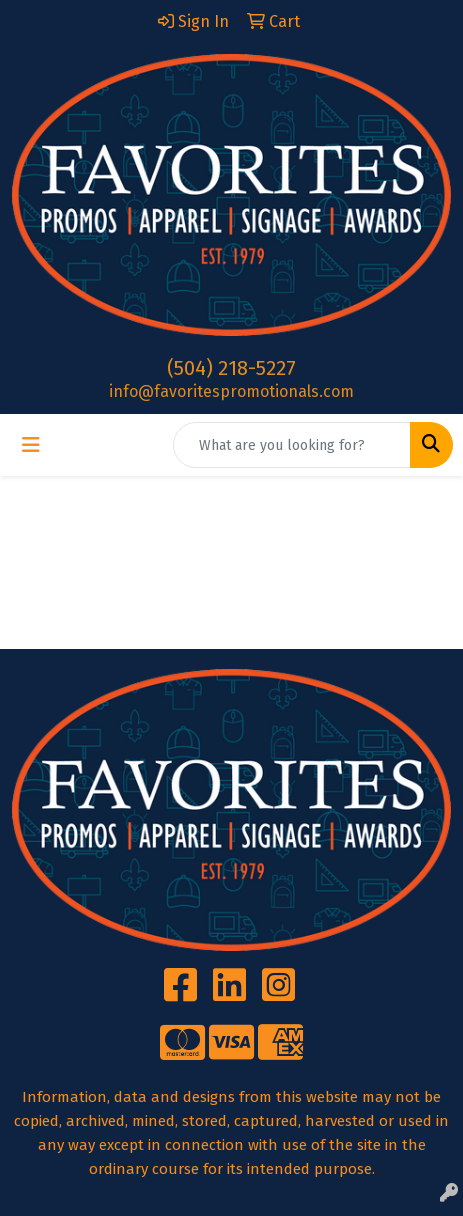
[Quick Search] (292, 445)
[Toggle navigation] (31, 445)
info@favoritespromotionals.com (231, 391)
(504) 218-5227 (231, 368)
